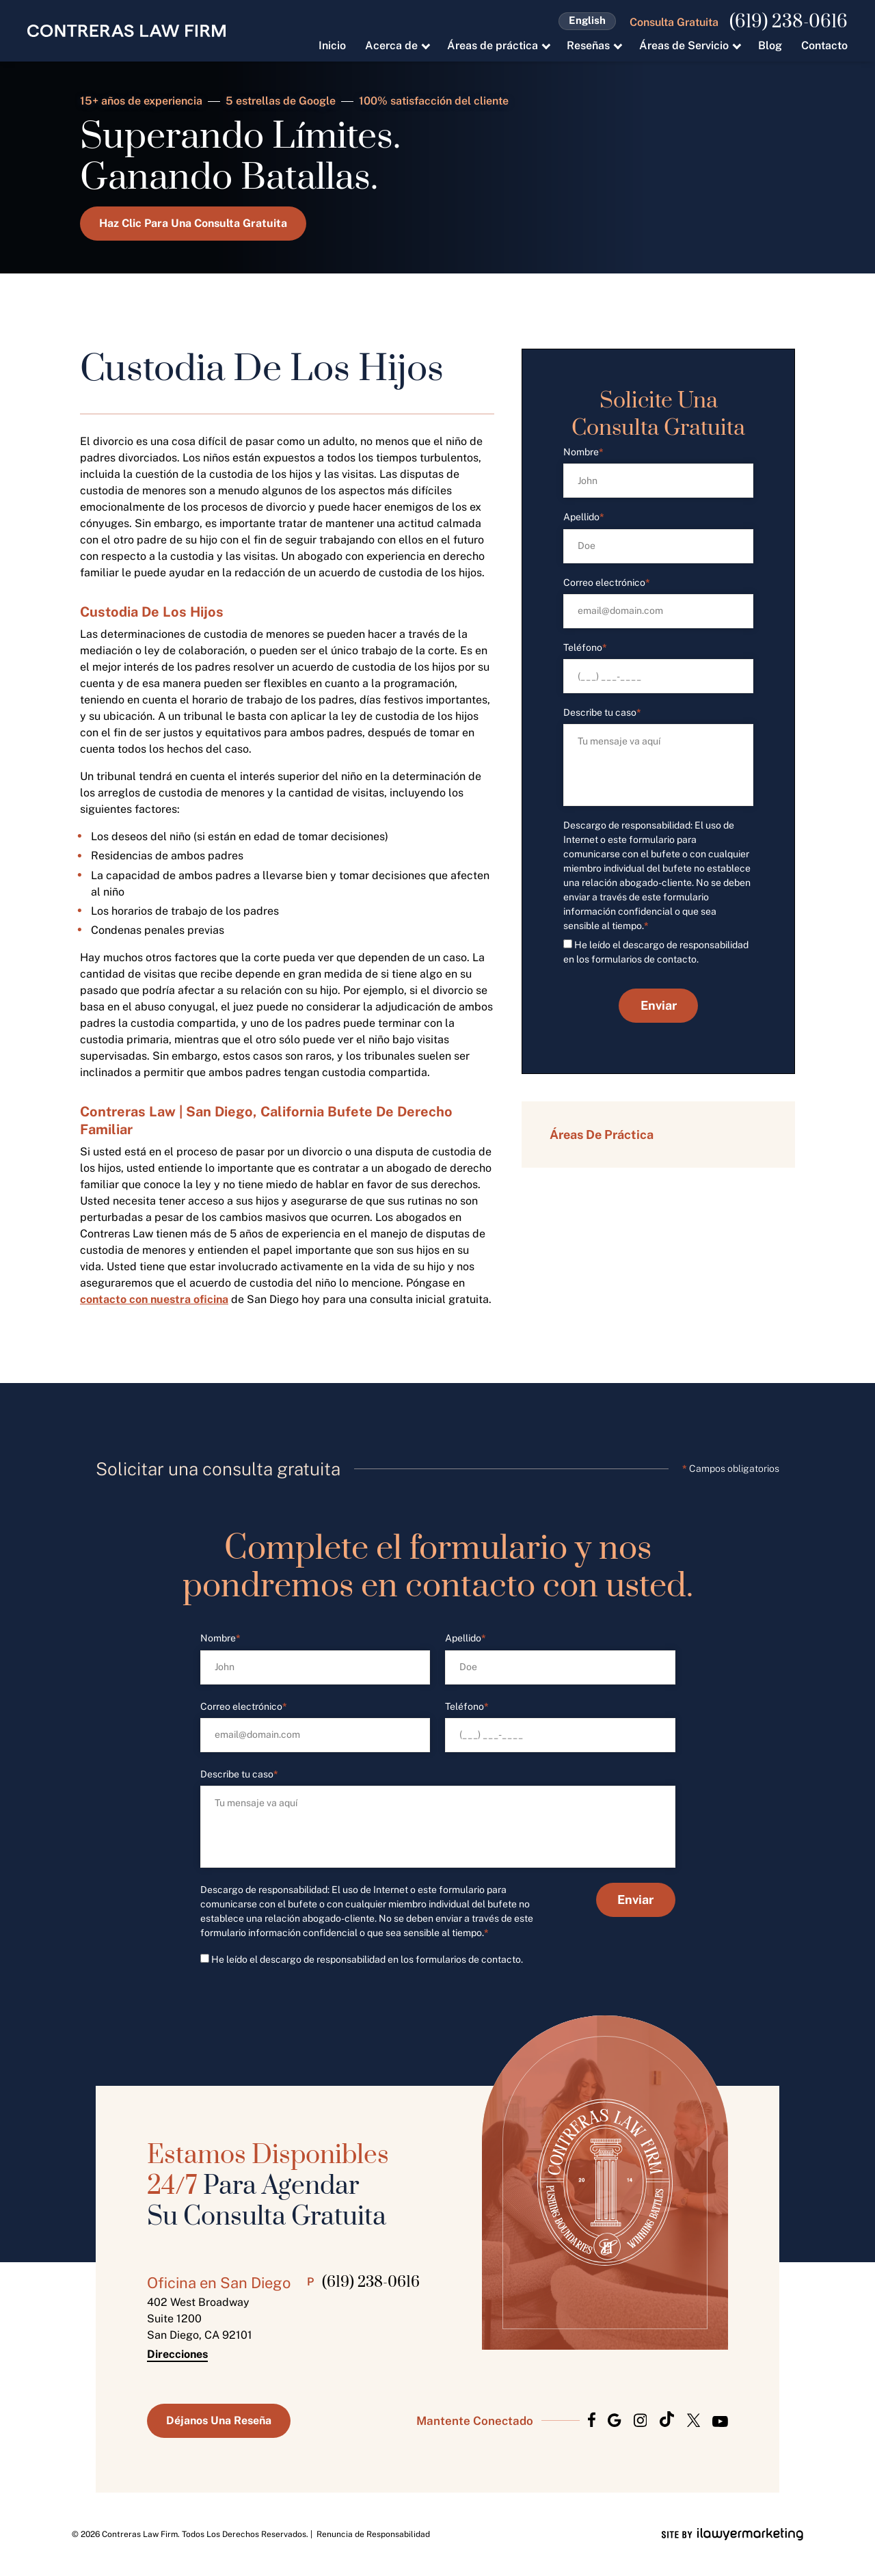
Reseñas (588, 45)
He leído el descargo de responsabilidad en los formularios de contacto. (367, 1959)
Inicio (332, 45)
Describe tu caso (602, 713)
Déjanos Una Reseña (218, 2420)
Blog (770, 45)
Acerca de (391, 45)
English (587, 20)
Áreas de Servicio (684, 45)
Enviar (659, 1005)
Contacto (824, 45)
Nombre (583, 452)
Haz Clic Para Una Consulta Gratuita (193, 223)
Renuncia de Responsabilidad (373, 2534)
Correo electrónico (606, 583)
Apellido (583, 517)
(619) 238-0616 (788, 22)
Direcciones (177, 2354)
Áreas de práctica (492, 45)
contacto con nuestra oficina (154, 1299)
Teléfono (585, 648)
